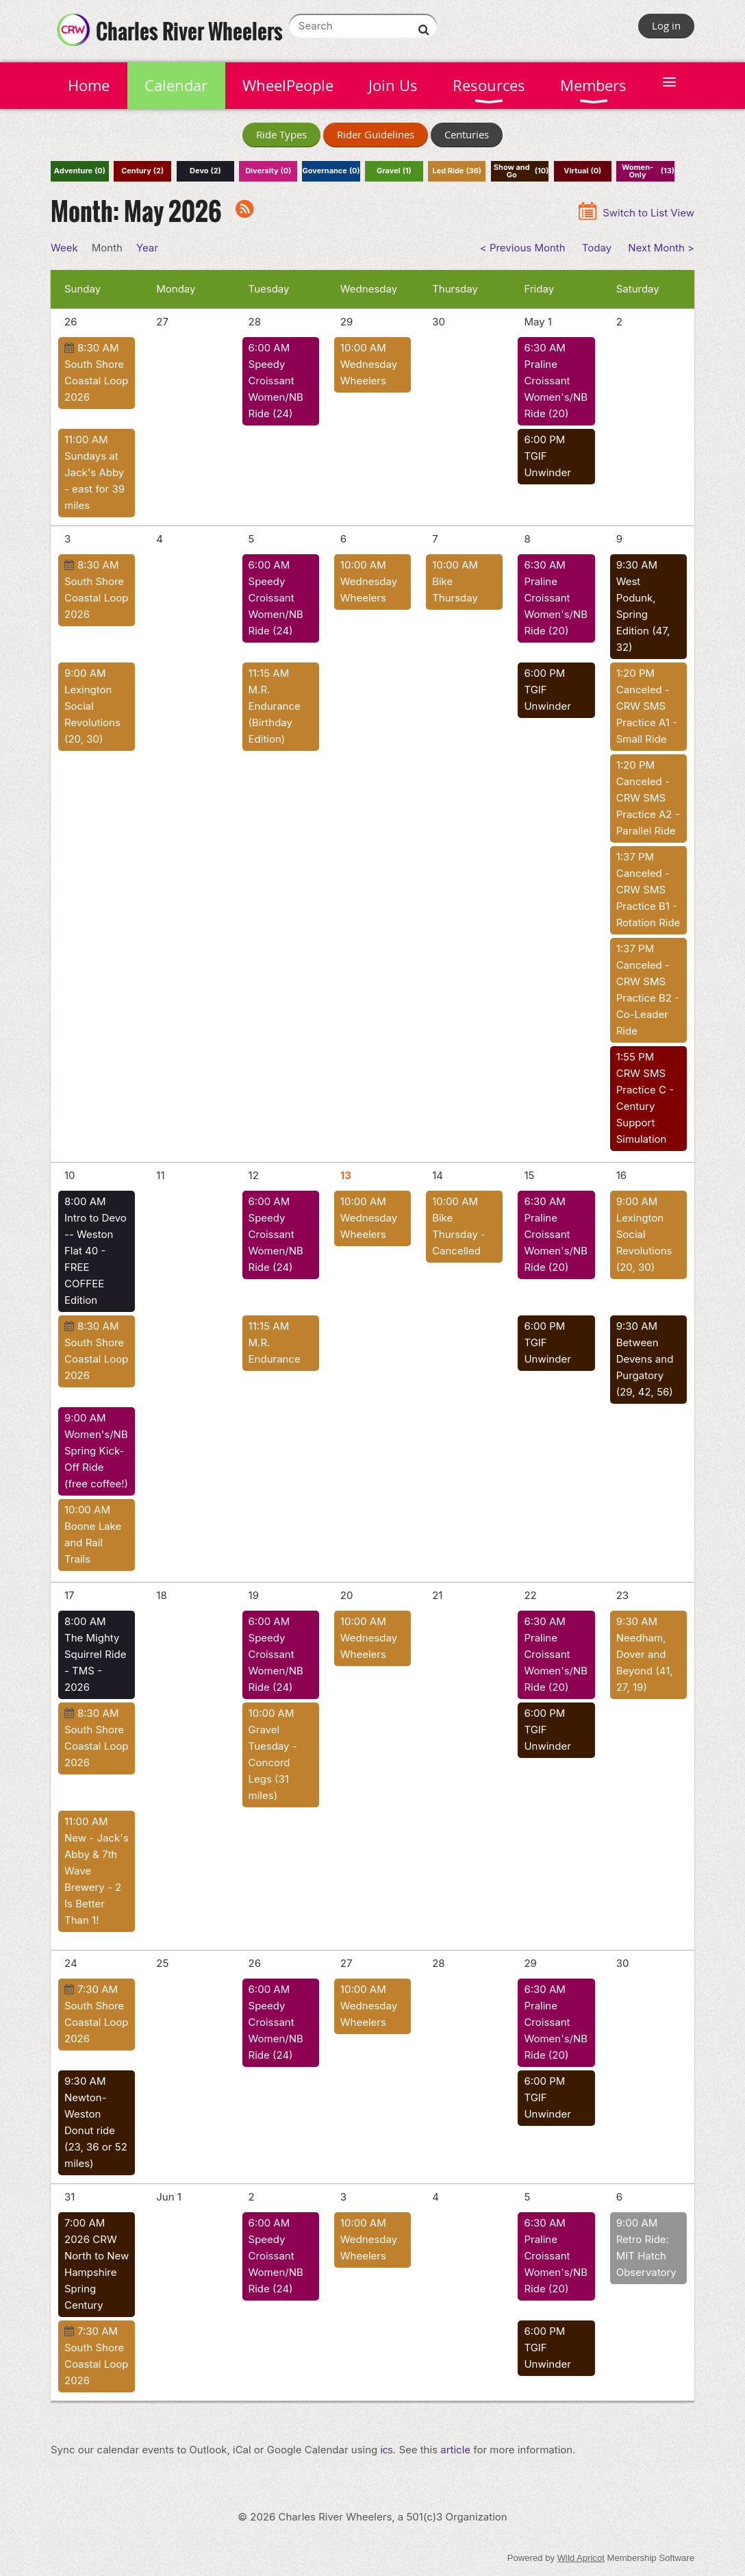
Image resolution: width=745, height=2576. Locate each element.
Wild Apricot (581, 2558)
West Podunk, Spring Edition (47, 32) (643, 614)
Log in (666, 25)
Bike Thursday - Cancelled (458, 1234)
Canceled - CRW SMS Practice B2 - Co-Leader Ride (647, 997)
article (455, 2449)
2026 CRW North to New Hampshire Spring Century (96, 2272)
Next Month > (661, 247)
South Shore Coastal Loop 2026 (96, 381)
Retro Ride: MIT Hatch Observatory (646, 2256)
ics (387, 2449)
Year (147, 247)
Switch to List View (648, 212)
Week (64, 247)
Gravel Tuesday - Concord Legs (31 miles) (273, 1762)
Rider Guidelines (375, 134)
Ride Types (281, 134)
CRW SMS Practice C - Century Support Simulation (645, 1106)
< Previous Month (523, 247)
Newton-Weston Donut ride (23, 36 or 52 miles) (95, 2130)
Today (596, 247)
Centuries (466, 134)
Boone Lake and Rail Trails (92, 1542)
